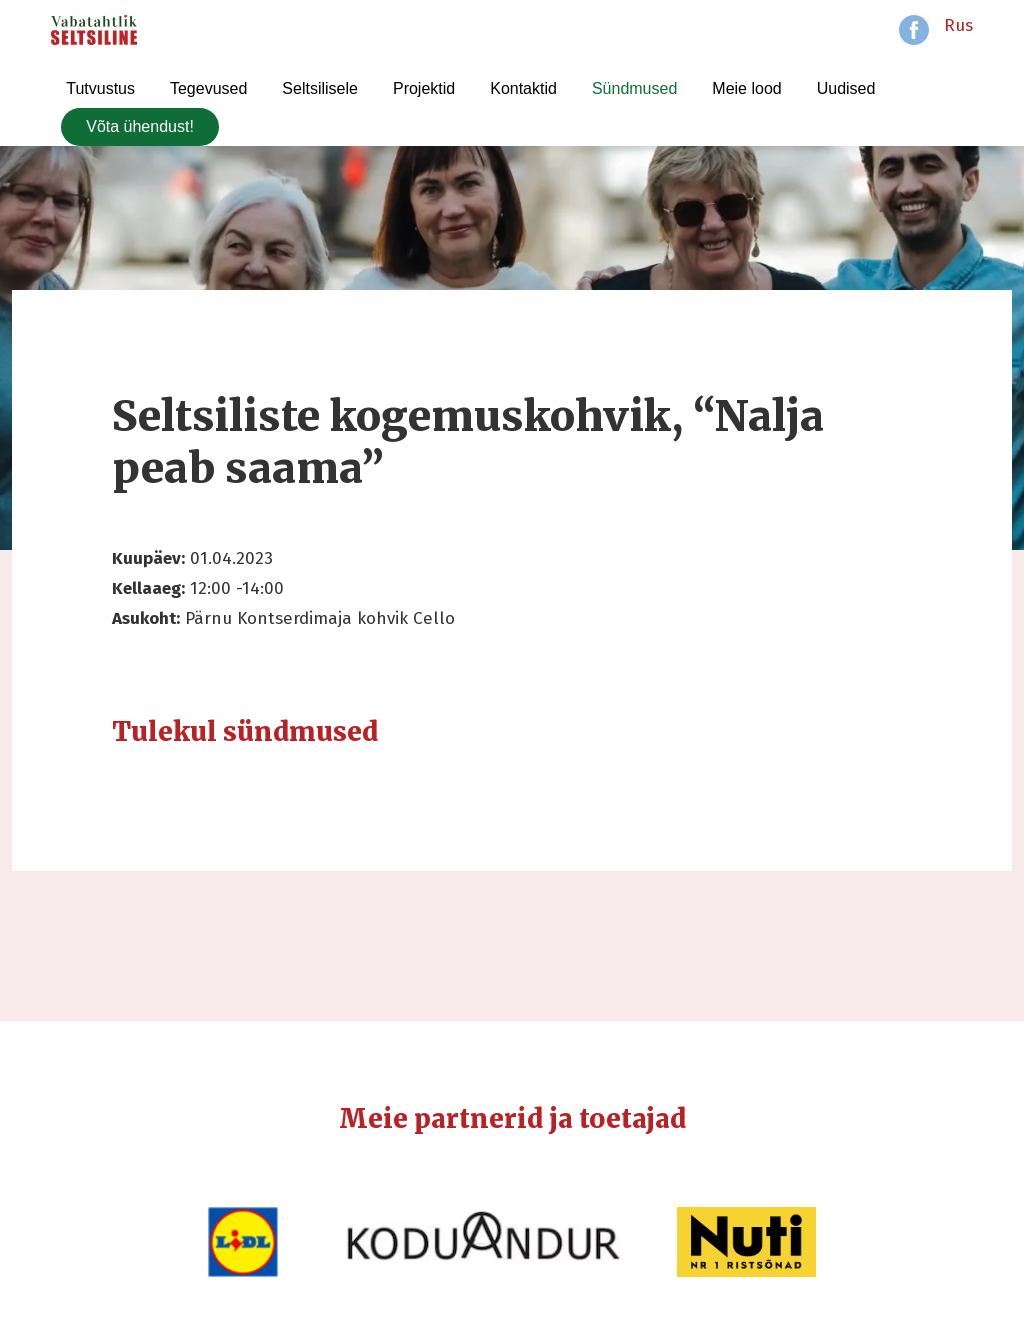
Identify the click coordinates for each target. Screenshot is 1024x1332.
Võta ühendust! (140, 126)
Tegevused (208, 88)
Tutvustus (100, 88)
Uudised (846, 88)
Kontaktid (523, 88)
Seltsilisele (320, 88)
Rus (958, 25)
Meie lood (746, 88)
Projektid (424, 88)
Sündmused (634, 88)
